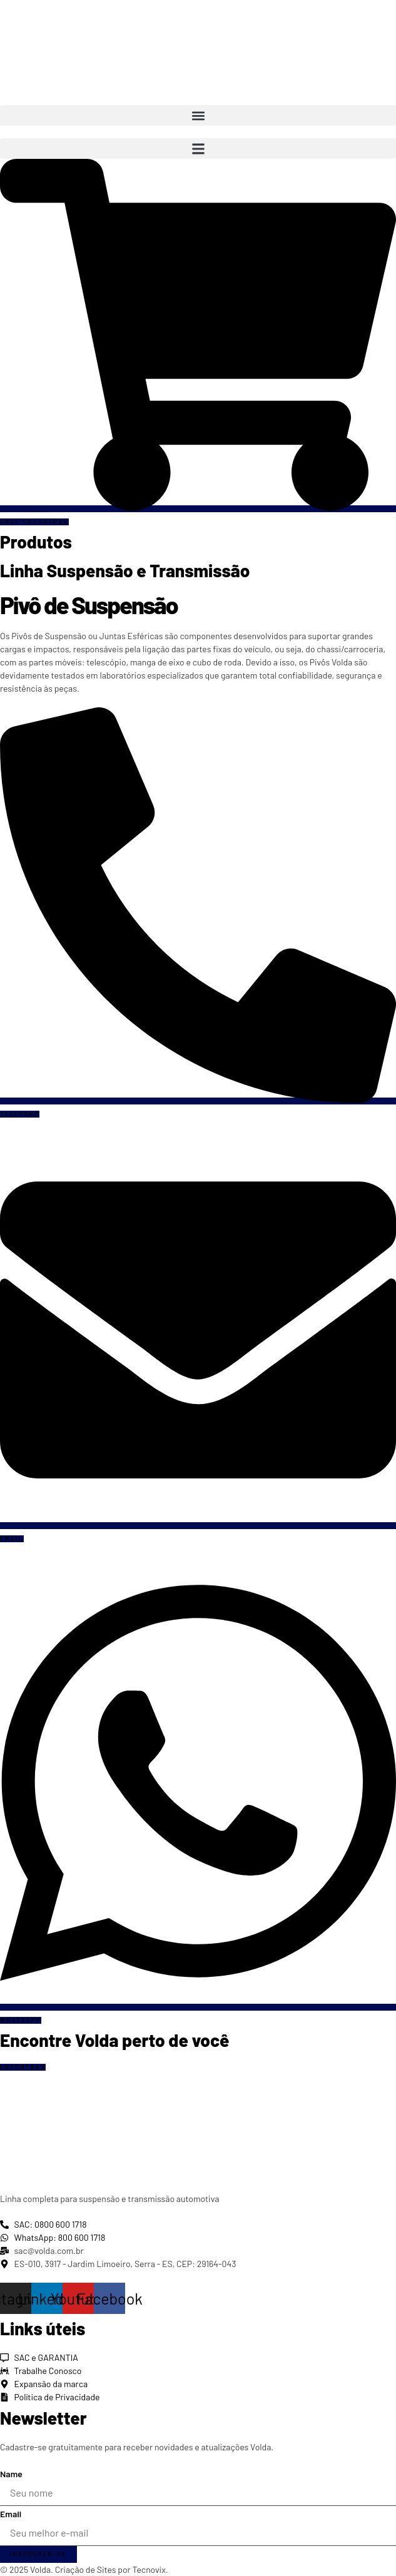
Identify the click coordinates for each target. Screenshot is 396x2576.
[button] (198, 115)
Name (11, 2473)
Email (10, 2513)
